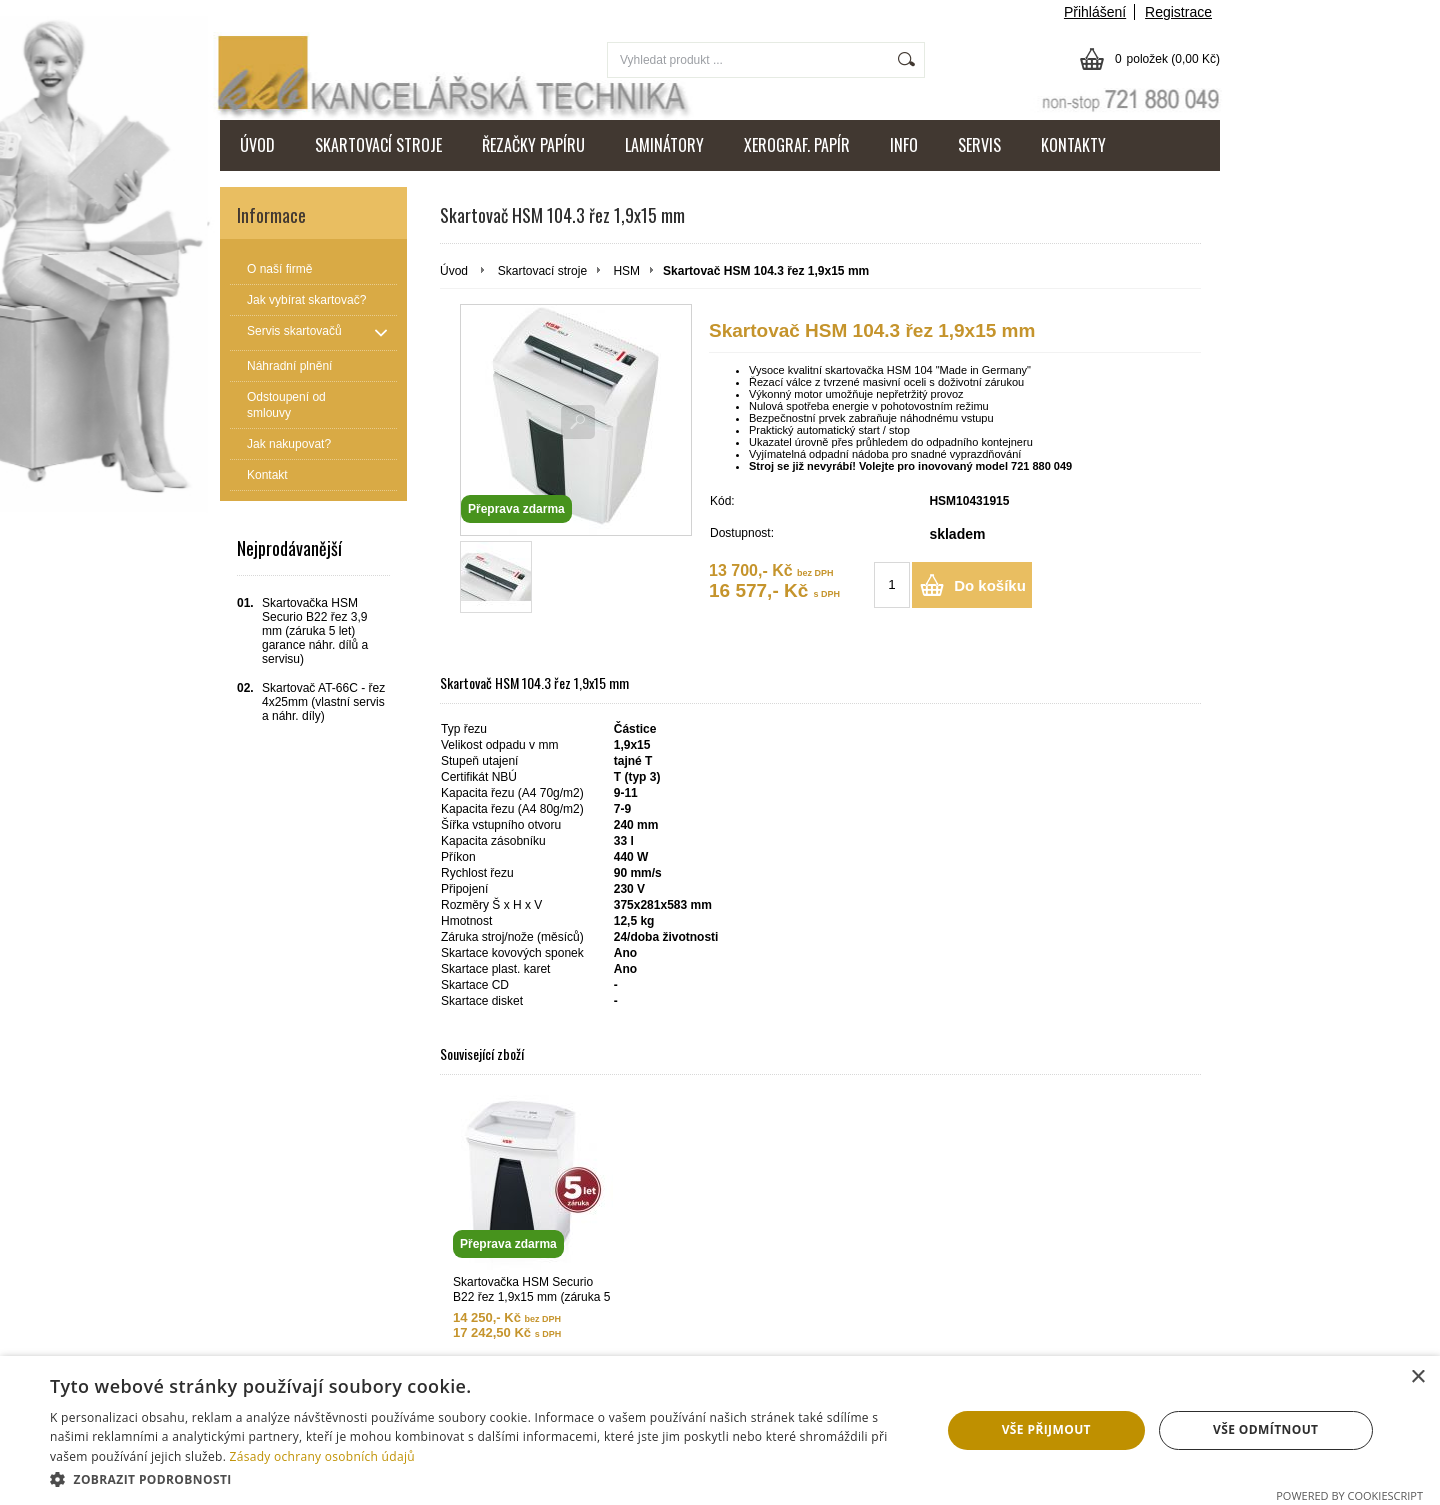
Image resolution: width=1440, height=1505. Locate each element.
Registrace (1178, 12)
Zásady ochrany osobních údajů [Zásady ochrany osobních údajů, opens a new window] (322, 1456)
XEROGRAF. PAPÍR (797, 145)
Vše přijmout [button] (1046, 1429)
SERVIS (979, 145)
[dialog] (720, 1430)
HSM (626, 271)
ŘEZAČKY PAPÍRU (533, 145)
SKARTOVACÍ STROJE (378, 145)
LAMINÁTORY (664, 145)
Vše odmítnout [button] (1265, 1429)
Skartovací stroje (542, 271)
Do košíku (990, 585)
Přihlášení (1095, 12)
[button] (482, 1478)
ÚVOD (257, 145)
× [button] (1417, 1377)
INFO (904, 145)
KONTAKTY (1073, 145)
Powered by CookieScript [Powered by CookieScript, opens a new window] (1349, 1495)
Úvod (454, 271)
